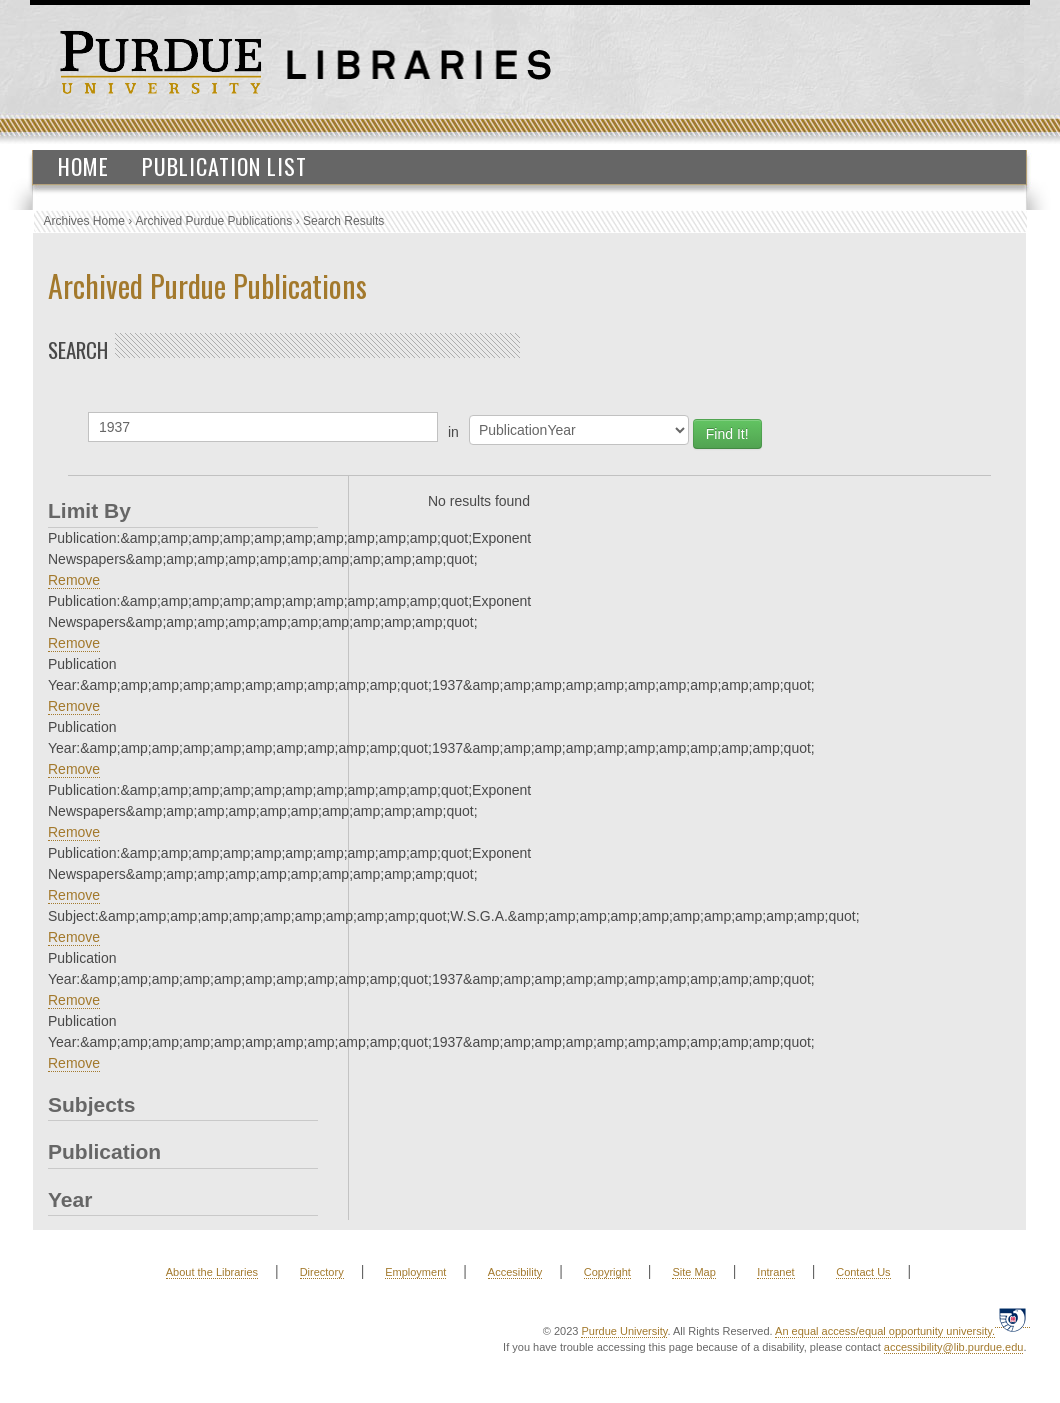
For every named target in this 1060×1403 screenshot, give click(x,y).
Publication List (224, 166)
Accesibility (515, 1272)
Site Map (693, 1272)
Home (83, 166)
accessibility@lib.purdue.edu (954, 1347)
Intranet (775, 1272)
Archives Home (84, 221)
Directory (322, 1272)
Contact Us (863, 1272)
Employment (415, 1272)
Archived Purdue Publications (214, 221)
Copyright (607, 1272)
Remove (74, 580)
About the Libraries (212, 1272)
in (453, 432)
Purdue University (624, 1331)
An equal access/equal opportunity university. (885, 1331)
